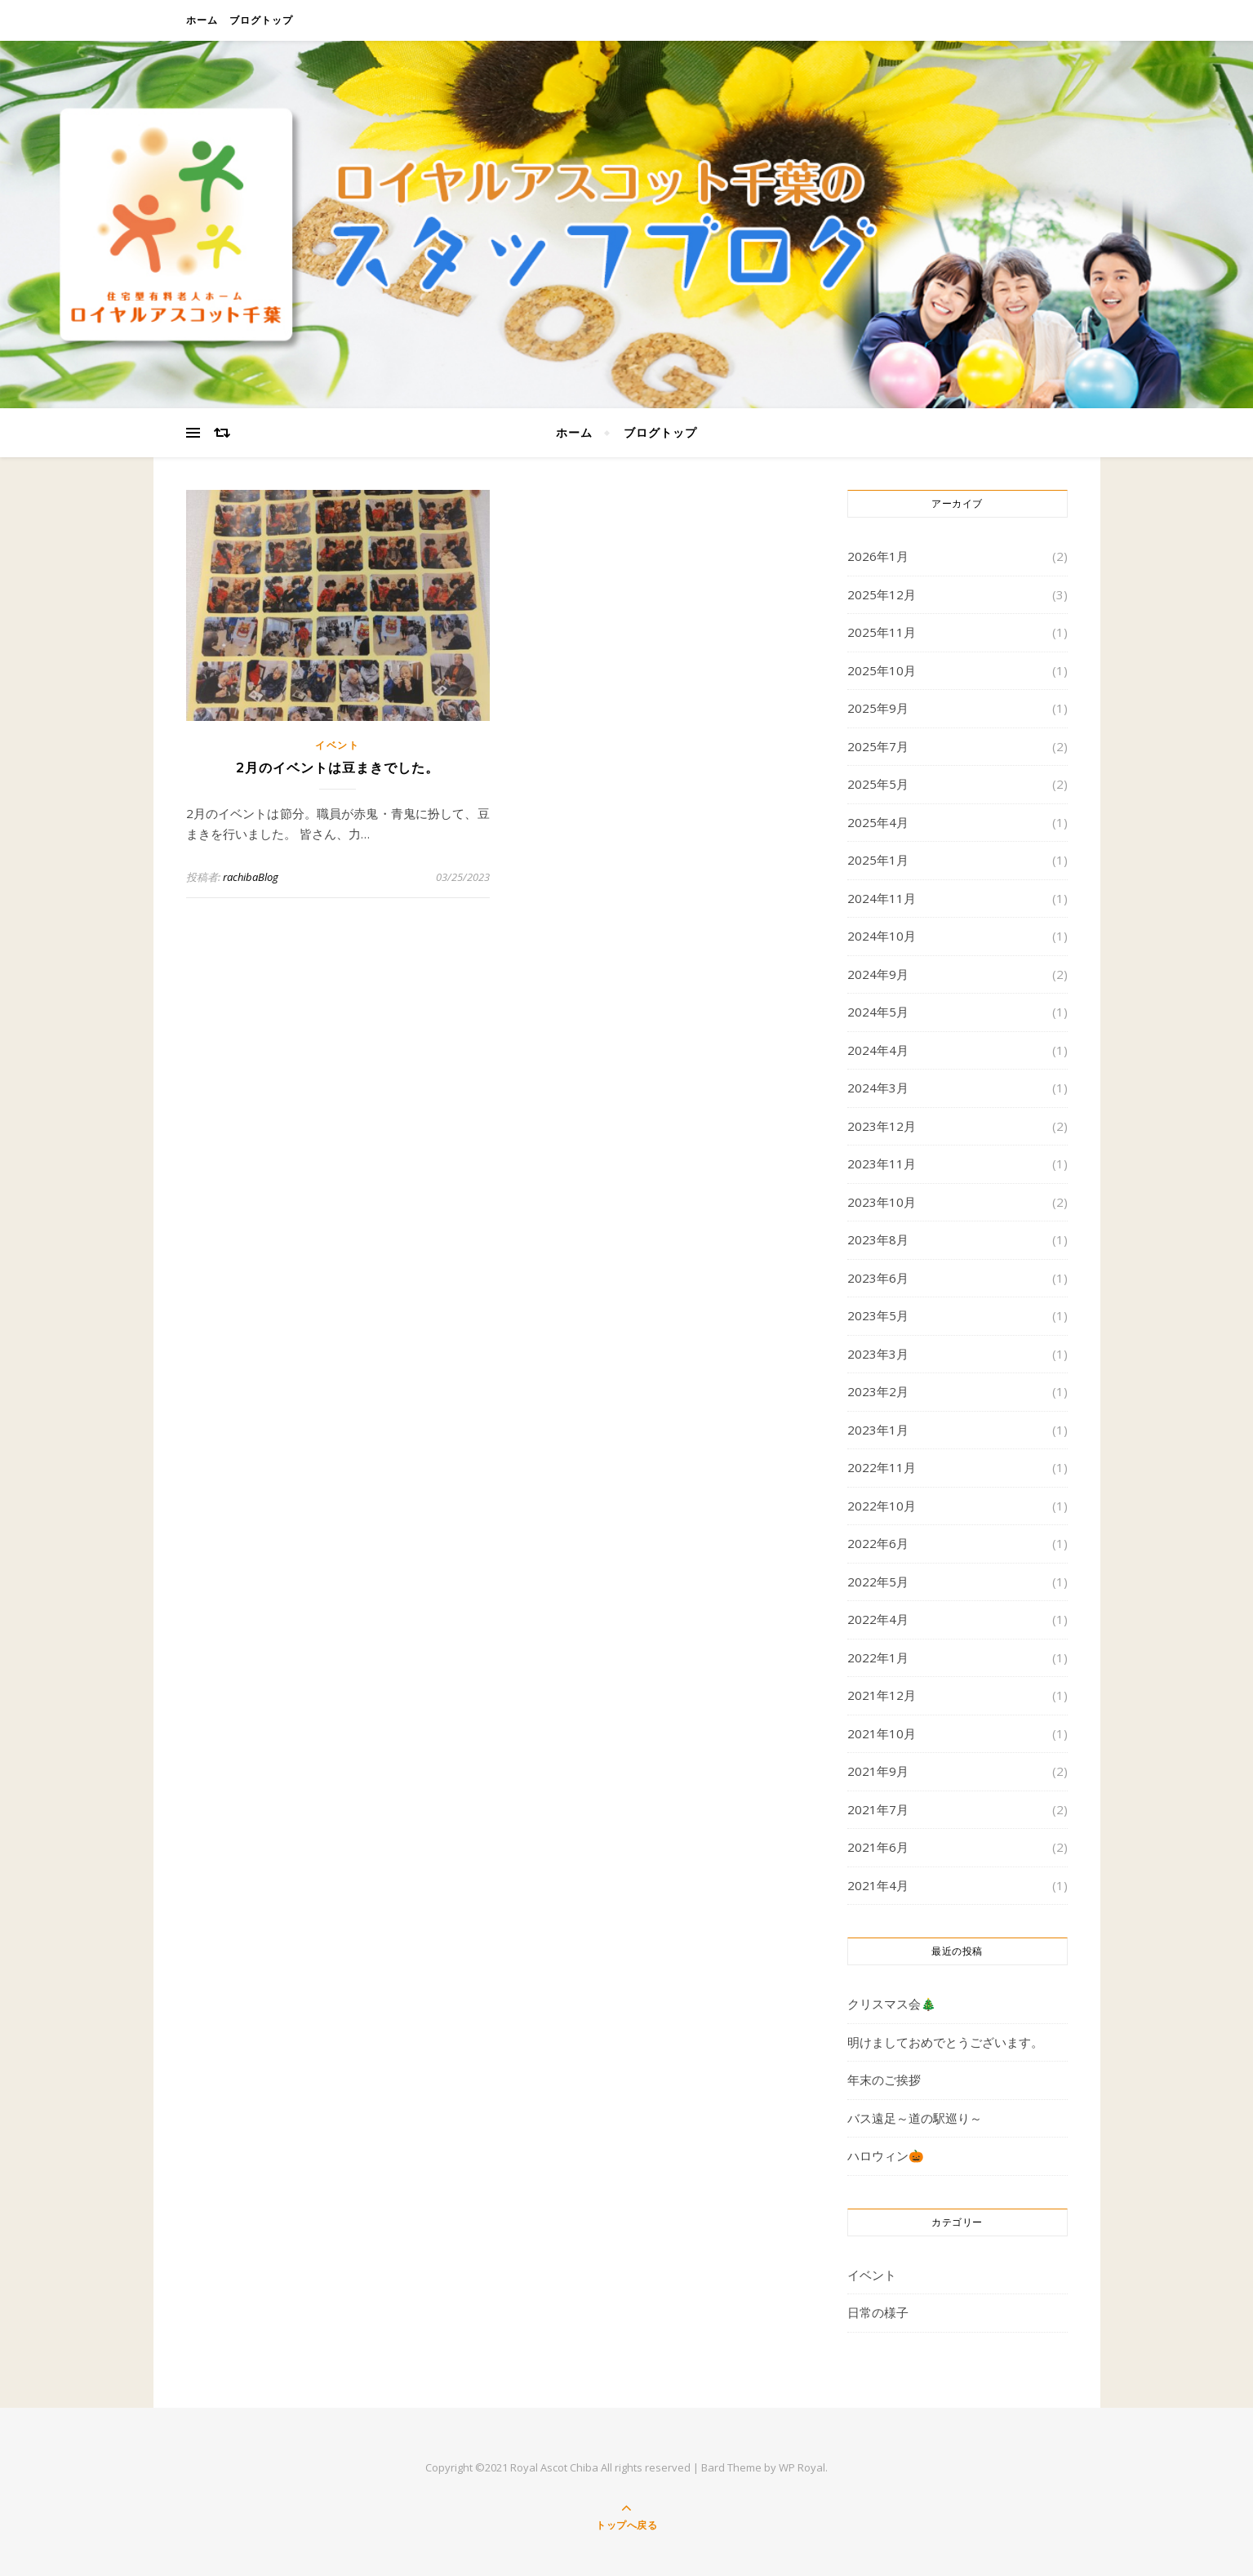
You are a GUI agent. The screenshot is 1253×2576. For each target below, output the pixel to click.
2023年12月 (881, 1126)
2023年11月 (881, 1163)
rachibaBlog (250, 877)
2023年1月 (878, 1429)
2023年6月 (878, 1278)
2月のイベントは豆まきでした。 (337, 768)
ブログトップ (261, 20)
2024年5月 (878, 1011)
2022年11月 (881, 1467)
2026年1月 (878, 556)
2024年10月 (881, 936)
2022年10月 (881, 1505)
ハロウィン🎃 (885, 2155)
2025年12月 (881, 594)
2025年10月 (881, 670)
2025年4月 (878, 822)
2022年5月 (878, 1581)
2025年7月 (878, 746)
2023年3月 (878, 1354)
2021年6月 (878, 1847)
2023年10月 (881, 1202)
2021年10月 (881, 1733)
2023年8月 (878, 1239)
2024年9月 (878, 974)
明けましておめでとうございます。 (945, 2042)
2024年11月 (881, 898)
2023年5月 (878, 1315)
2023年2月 (878, 1391)
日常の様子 (878, 2312)
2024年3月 (878, 1087)
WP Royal (802, 2467)
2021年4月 (878, 1885)
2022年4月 (878, 1619)
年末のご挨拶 (884, 2079)
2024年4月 (878, 1050)
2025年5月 (878, 784)
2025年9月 (878, 708)
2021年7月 (878, 1809)
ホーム (202, 20)
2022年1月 (878, 1657)
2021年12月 (881, 1695)
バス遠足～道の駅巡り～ (914, 2118)
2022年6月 (878, 1543)
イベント (337, 745)
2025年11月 (881, 632)
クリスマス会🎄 (891, 2003)
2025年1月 (878, 860)
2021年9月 (878, 1771)
